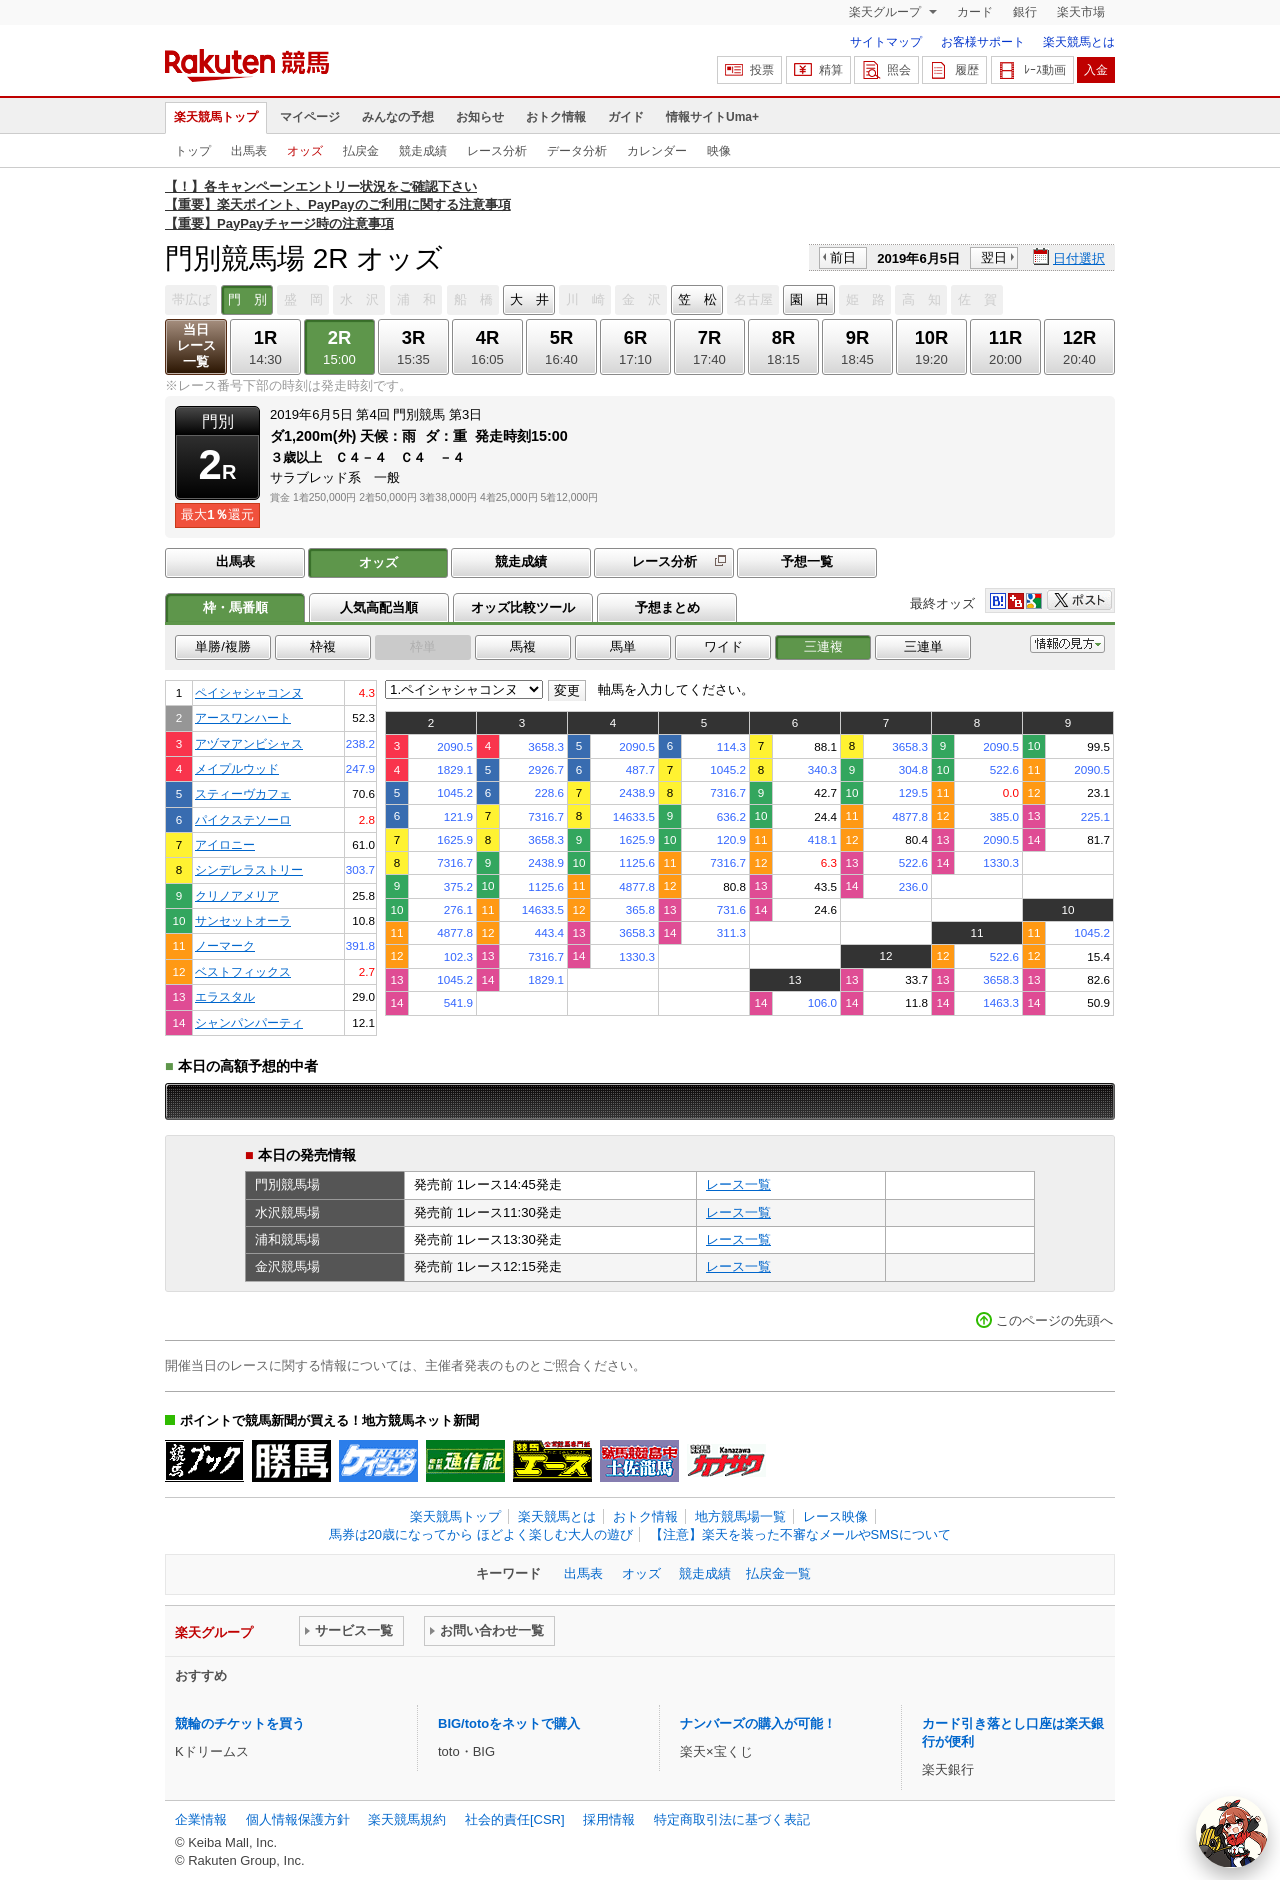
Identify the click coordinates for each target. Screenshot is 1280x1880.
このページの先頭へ (1054, 1320)
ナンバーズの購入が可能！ (758, 1723)
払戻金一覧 (778, 1573)
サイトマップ (886, 42)
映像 (719, 151)
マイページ (310, 117)
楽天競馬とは (1079, 42)
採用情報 (609, 1819)
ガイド (626, 117)
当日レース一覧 (196, 345)
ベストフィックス (243, 971)
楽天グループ (886, 12)
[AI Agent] (1232, 1832)
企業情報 (201, 1819)
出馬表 (249, 151)
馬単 (623, 646)
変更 (567, 690)
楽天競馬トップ (216, 117)
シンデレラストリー (249, 869)
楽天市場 (1081, 12)
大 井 (529, 299)
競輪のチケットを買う (240, 1723)
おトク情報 (556, 117)
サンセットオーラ (243, 920)
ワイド (723, 646)
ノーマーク (225, 945)
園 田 (809, 299)
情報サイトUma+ (712, 117)
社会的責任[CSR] (515, 1819)
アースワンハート (243, 717)
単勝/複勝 (223, 646)
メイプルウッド (237, 768)
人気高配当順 (379, 607)
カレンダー (657, 151)
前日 (843, 257)
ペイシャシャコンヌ (249, 692)
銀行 (1025, 12)
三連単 (923, 646)
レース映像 (835, 1516)
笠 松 (697, 299)
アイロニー (225, 844)
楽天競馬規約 (407, 1819)
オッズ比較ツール (523, 607)
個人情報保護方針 (298, 1819)
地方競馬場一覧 (740, 1516)
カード (975, 12)
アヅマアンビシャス (249, 743)
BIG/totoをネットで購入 (509, 1723)
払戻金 (361, 151)
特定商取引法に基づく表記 (732, 1819)
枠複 (323, 646)
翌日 (994, 257)
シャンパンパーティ (249, 1022)
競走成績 (423, 151)
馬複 (523, 646)
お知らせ (480, 117)
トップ (193, 151)
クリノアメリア (237, 895)
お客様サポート (983, 42)
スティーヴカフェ (243, 793)
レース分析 (497, 151)
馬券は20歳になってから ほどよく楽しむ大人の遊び (481, 1534)
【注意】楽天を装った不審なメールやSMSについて (800, 1534)
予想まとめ (667, 607)
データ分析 (577, 151)
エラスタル (225, 996)
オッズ (305, 151)
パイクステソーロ (243, 819)
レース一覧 (738, 1184)
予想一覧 (807, 561)
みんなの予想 (398, 117)
